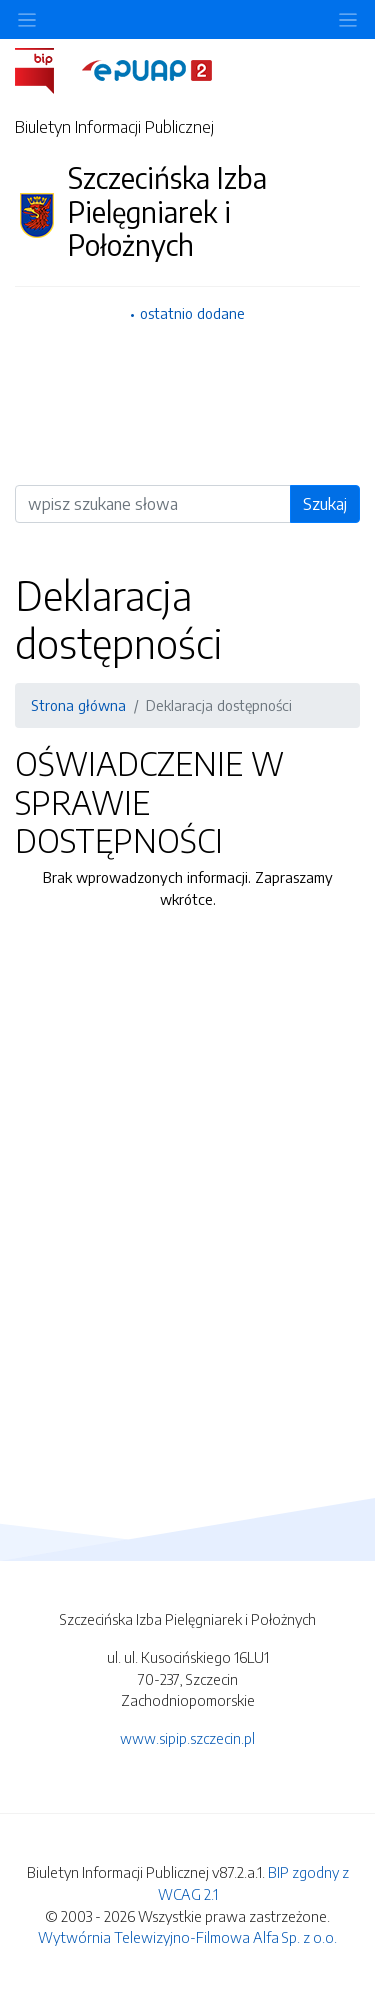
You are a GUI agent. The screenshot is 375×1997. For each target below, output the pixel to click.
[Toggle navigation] (348, 19)
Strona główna (78, 705)
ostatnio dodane (192, 313)
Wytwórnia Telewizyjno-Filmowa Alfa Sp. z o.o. (187, 1937)
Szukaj (325, 504)
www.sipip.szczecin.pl (187, 1738)
